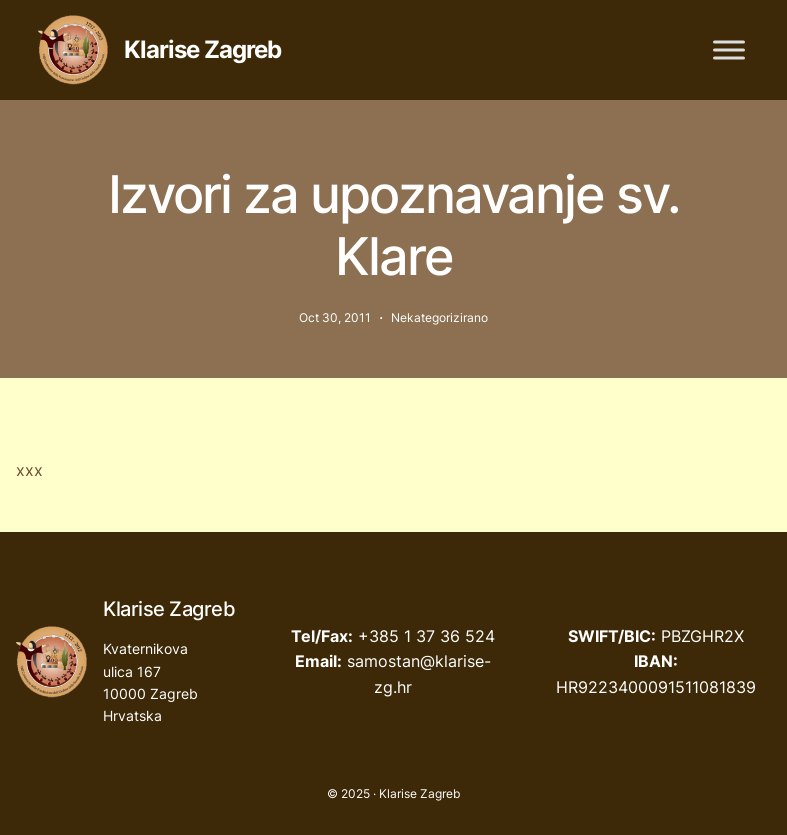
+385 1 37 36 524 (426, 636)
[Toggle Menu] (729, 49)
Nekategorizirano (439, 317)
